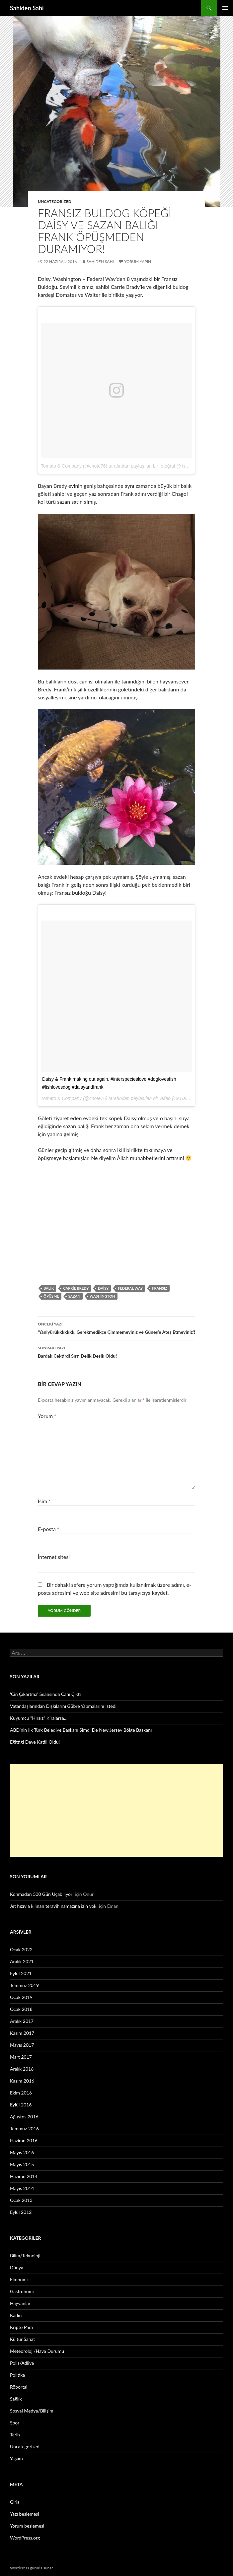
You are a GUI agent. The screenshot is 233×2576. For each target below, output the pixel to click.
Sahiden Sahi (27, 8)
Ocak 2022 (21, 1949)
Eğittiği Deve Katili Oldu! (35, 1742)
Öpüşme (51, 1296)
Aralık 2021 (22, 1961)
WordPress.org (25, 2538)
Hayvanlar (20, 2303)
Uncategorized (54, 201)
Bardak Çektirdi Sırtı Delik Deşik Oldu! (116, 1351)
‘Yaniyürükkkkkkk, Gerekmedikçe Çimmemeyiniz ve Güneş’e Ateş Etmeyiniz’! (116, 1327)
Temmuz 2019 (24, 1985)
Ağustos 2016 (24, 2116)
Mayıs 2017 (22, 2045)
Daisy (103, 1288)
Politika (17, 2375)
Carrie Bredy (76, 1288)
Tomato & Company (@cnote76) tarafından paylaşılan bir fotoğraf (108, 466)
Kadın (16, 2315)
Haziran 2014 (24, 2176)
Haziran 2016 (24, 2140)
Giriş (14, 2502)
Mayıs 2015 (22, 2164)
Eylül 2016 (21, 2104)
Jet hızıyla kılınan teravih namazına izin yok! (54, 1906)
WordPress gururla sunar (31, 2567)
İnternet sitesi (54, 1557)
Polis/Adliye (22, 2363)
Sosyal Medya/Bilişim (31, 2411)
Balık (48, 1288)
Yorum (47, 1416)
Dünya (16, 2267)
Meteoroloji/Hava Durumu (37, 2351)
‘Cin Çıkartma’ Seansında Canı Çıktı (45, 1694)
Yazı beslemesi (24, 2514)
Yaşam (16, 2458)
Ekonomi (19, 2279)
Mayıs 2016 (22, 2152)
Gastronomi (22, 2291)
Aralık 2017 (22, 2021)
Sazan (74, 1296)
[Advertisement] (116, 1810)
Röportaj (18, 2387)
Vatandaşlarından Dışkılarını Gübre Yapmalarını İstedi (63, 1706)
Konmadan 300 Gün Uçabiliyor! (42, 1894)
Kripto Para (21, 2327)
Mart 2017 (21, 2057)
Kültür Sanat (22, 2339)
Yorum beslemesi (27, 2526)
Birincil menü (225, 8)
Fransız (159, 1288)
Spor (14, 2422)
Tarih (15, 2434)
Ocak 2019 (21, 1997)
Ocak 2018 (21, 2009)
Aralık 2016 (22, 2069)
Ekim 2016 (21, 2092)
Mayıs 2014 (22, 2188)
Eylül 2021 (21, 1973)
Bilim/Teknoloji (25, 2255)
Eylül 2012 (21, 2212)
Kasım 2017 (22, 2033)
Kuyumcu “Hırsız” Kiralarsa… (38, 1718)
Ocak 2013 (21, 2200)
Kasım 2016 (22, 2081)
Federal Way (130, 1288)
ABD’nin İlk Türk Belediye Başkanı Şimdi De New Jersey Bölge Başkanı (81, 1730)
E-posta (48, 1529)
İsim (44, 1501)
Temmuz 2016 (24, 2128)
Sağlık (16, 2399)
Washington (102, 1296)
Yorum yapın (137, 261)
